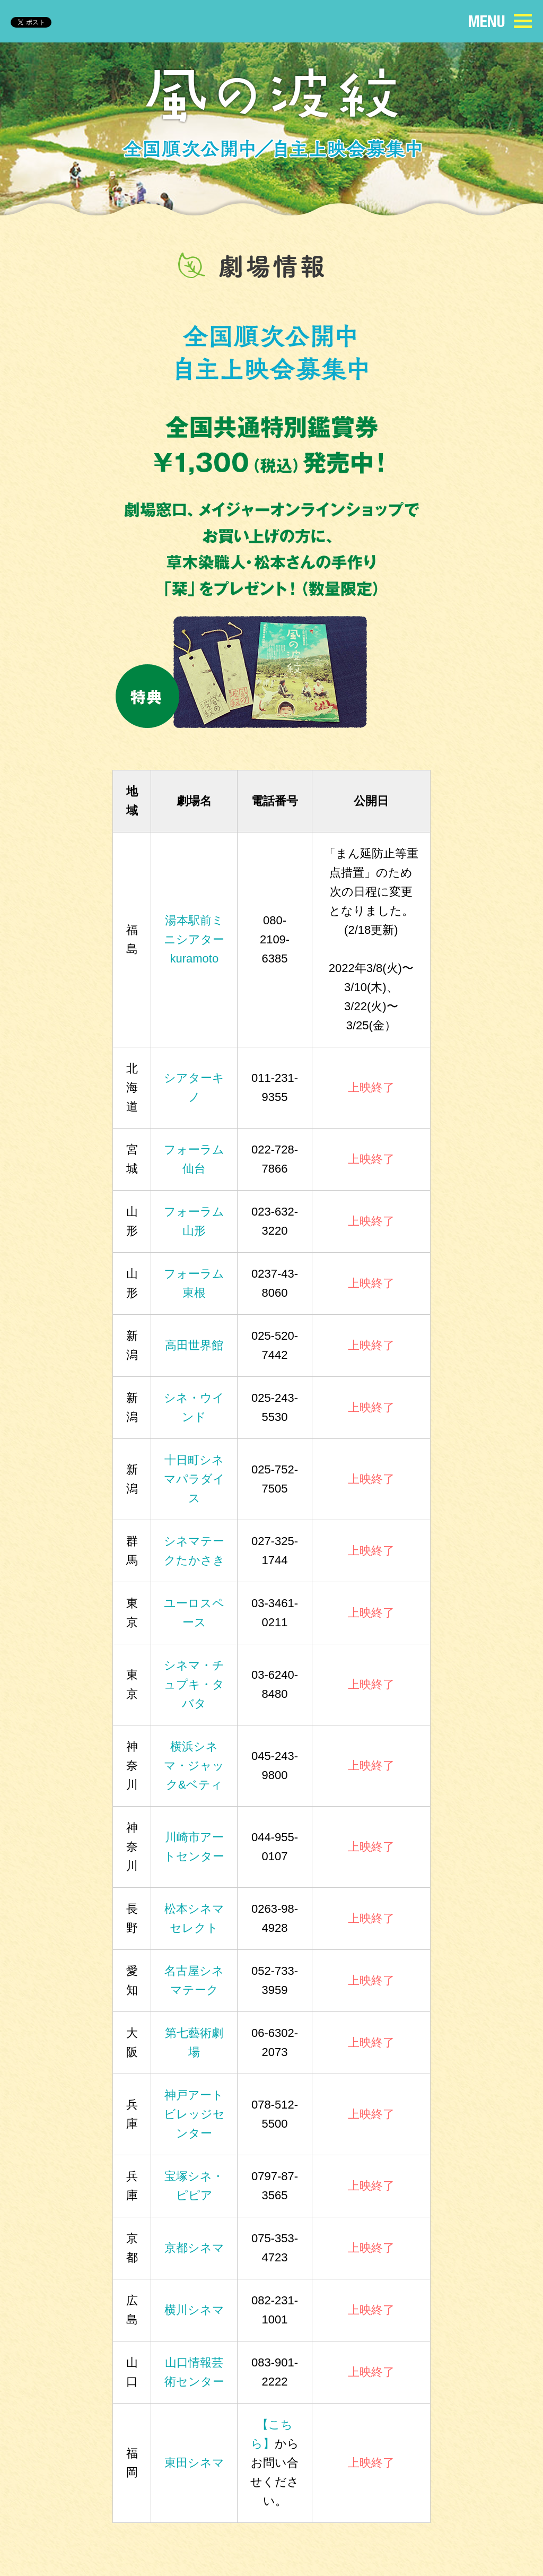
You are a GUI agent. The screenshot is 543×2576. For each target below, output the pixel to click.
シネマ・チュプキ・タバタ (194, 1684)
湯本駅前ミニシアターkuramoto (194, 939)
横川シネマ (194, 2310)
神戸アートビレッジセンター (194, 2114)
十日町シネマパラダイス (194, 1479)
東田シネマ (194, 2462)
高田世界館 (194, 1345)
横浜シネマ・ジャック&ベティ (194, 1765)
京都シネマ (194, 2247)
